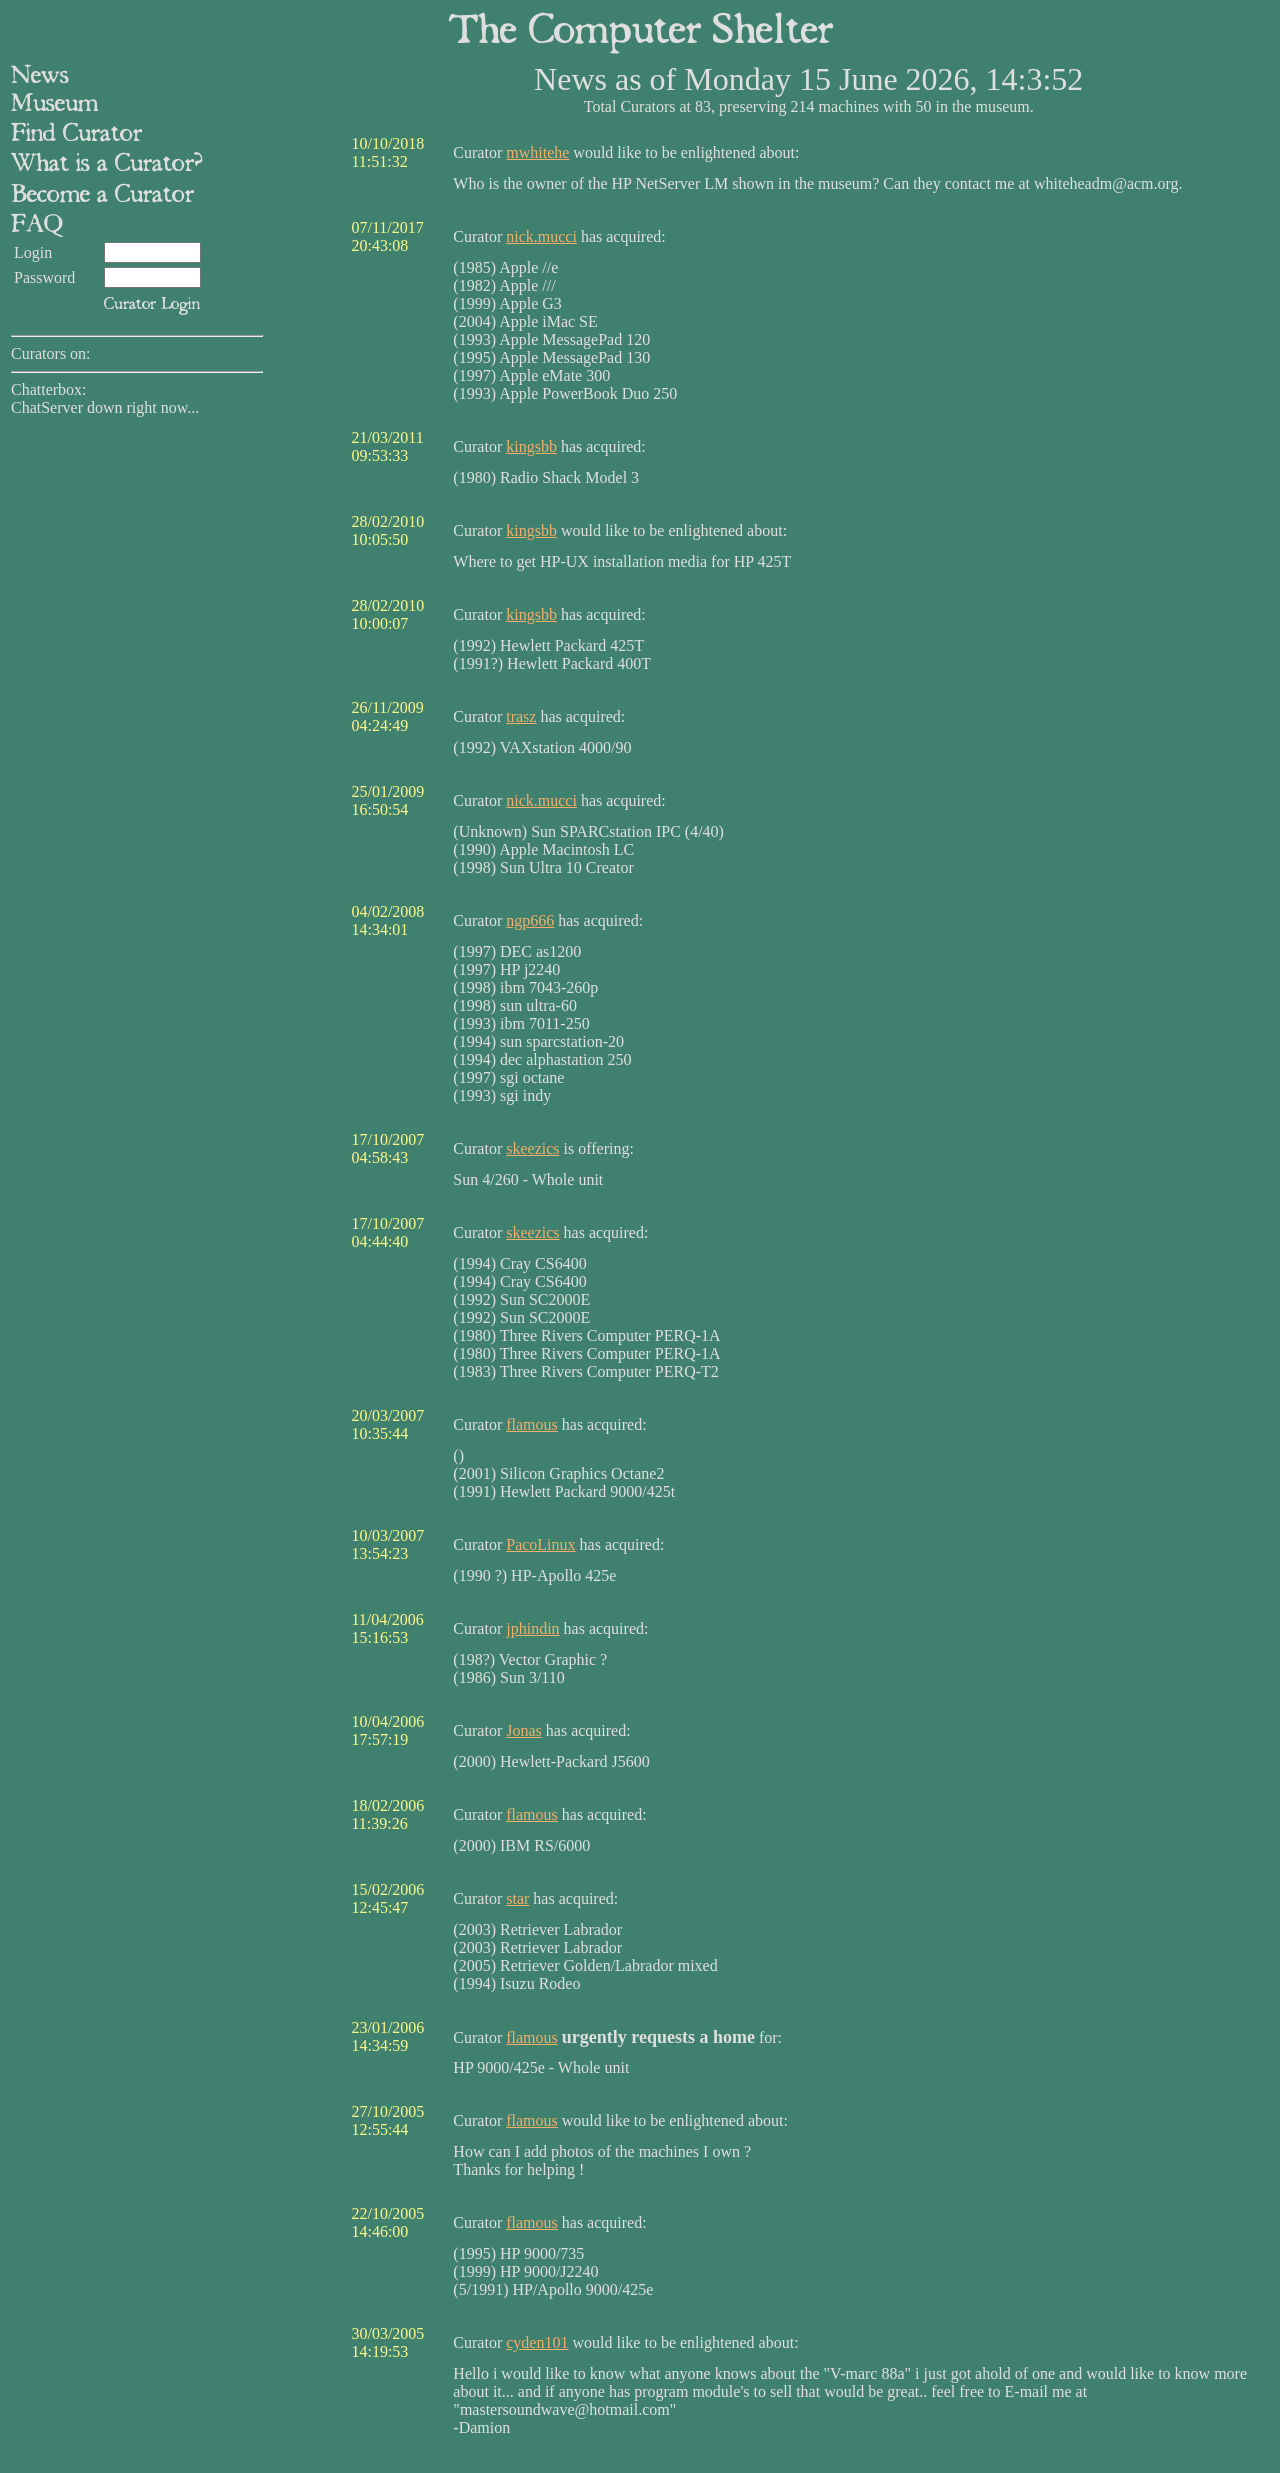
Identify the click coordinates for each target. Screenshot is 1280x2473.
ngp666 (530, 920)
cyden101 (537, 2342)
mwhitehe (537, 152)
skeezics (532, 1148)
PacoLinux (540, 1544)
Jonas (524, 1730)
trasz (521, 716)
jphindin (532, 1628)
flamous (532, 1424)
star (517, 1898)
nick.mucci (541, 236)
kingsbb (531, 446)
